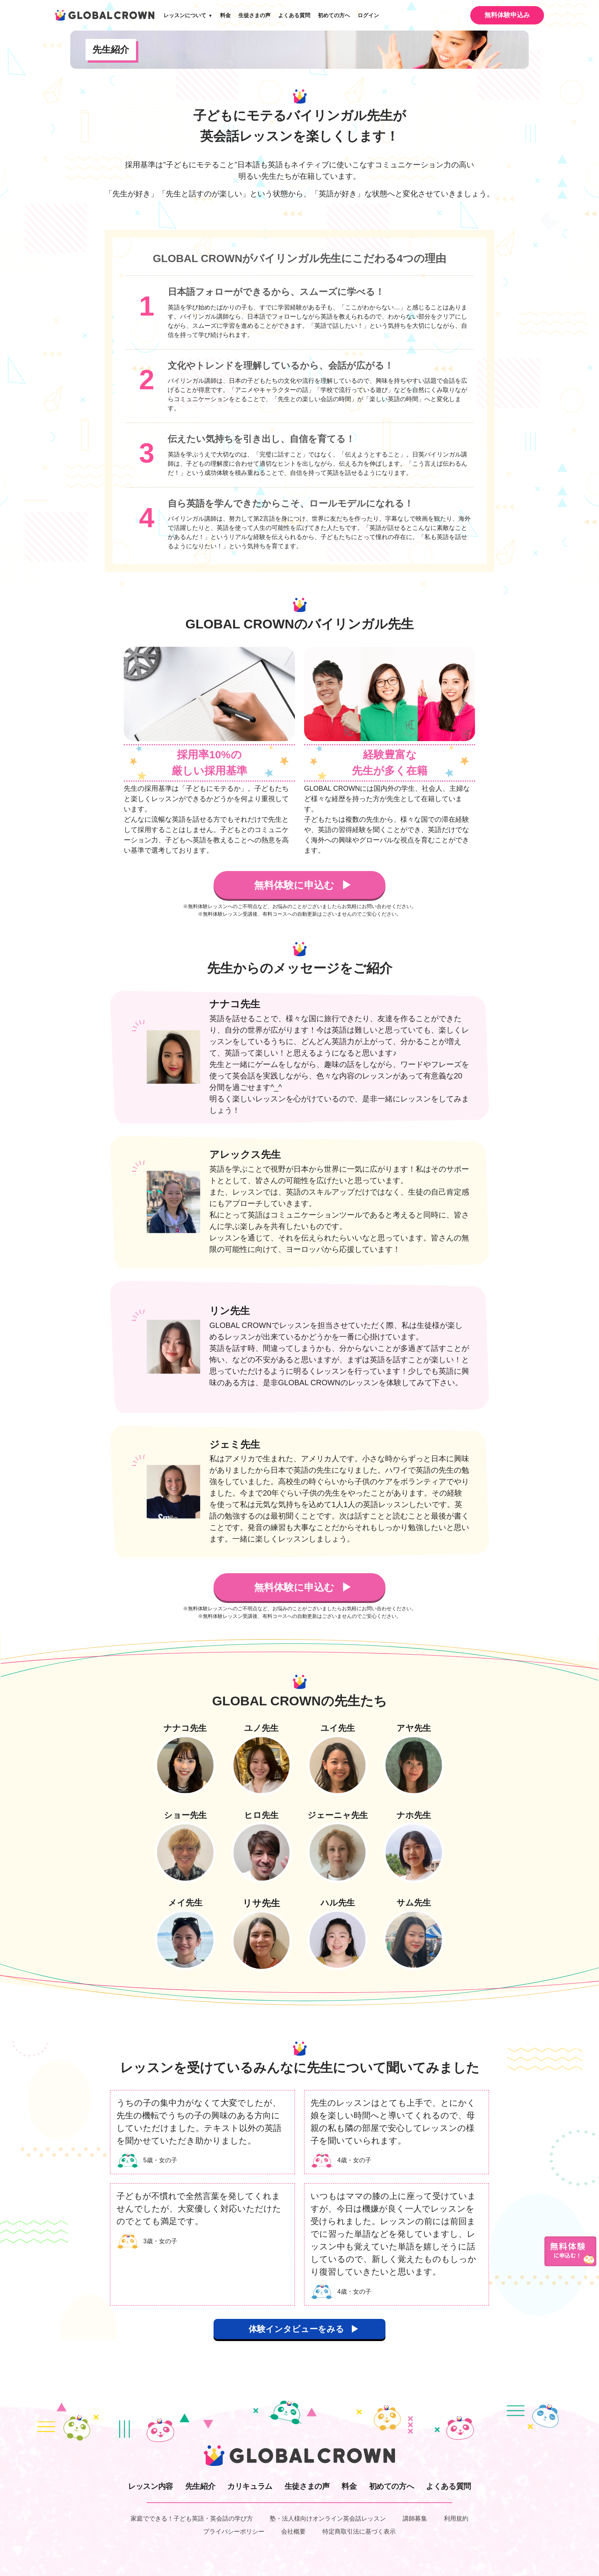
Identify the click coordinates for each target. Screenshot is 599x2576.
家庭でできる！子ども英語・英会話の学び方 (192, 2518)
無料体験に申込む (295, 885)
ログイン (368, 15)
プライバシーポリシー (233, 2531)
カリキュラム (249, 2486)
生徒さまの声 (254, 15)
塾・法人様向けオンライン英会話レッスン (328, 2518)
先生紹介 (200, 2486)
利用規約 (456, 2518)
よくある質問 (294, 15)
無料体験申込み (507, 15)
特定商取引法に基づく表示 (359, 2531)
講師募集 (415, 2518)
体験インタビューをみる (296, 2329)
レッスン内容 (150, 2486)
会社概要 (293, 2531)
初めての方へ (334, 15)
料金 (225, 15)
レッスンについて (188, 15)
